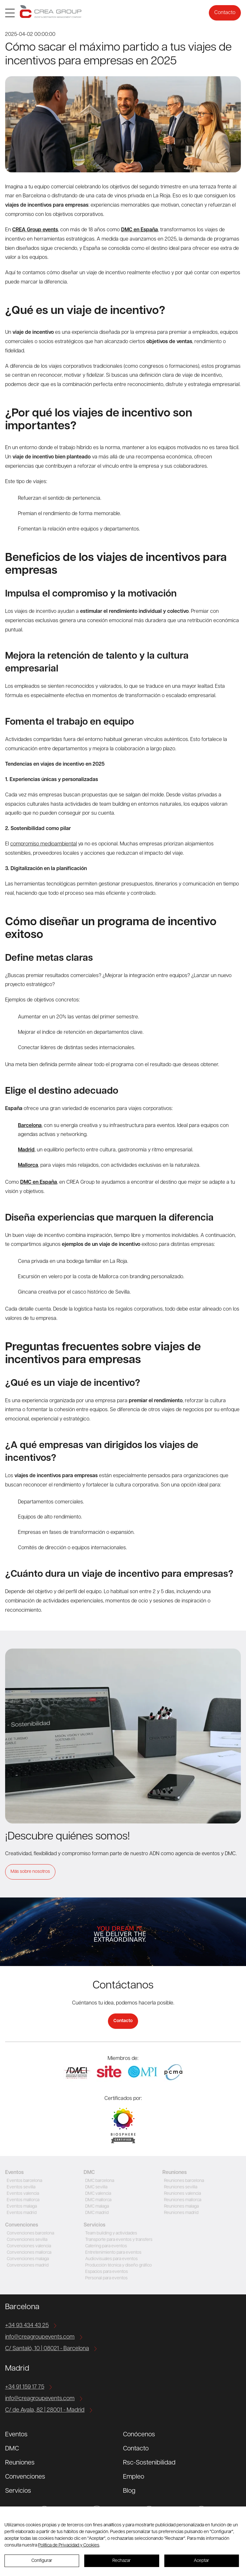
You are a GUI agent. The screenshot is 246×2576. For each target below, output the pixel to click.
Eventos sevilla (20, 2187)
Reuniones (20, 2463)
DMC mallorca (97, 2200)
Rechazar (121, 2560)
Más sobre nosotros (30, 1871)
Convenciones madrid (27, 2265)
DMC (12, 2449)
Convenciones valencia (28, 2246)
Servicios (18, 2491)
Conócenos (139, 2435)
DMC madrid (96, 2212)
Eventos (16, 2435)
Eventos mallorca (22, 2200)
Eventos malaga (21, 2206)
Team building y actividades (111, 2233)
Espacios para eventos (106, 2271)
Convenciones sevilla (26, 2239)
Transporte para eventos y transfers (119, 2239)
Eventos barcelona (23, 2180)
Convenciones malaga (27, 2259)
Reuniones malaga (180, 2206)
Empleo (133, 2477)
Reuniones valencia (181, 2193)
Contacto (224, 12)
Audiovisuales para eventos (111, 2259)
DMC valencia (97, 2193)
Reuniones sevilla (179, 2187)
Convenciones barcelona (29, 2233)
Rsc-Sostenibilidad (149, 2463)
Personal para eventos (106, 2278)
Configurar (41, 2560)
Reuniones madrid (180, 2212)
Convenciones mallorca (28, 2252)
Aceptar (201, 2560)
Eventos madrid (20, 2212)
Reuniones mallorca (181, 2200)
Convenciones (25, 2477)
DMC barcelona (99, 2180)
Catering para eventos (105, 2246)
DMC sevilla (95, 2187)
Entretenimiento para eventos (113, 2252)
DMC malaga (96, 2206)
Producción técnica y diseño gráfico (118, 2265)
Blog (129, 2491)
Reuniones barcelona (183, 2180)
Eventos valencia (22, 2193)
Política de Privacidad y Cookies (68, 2545)
